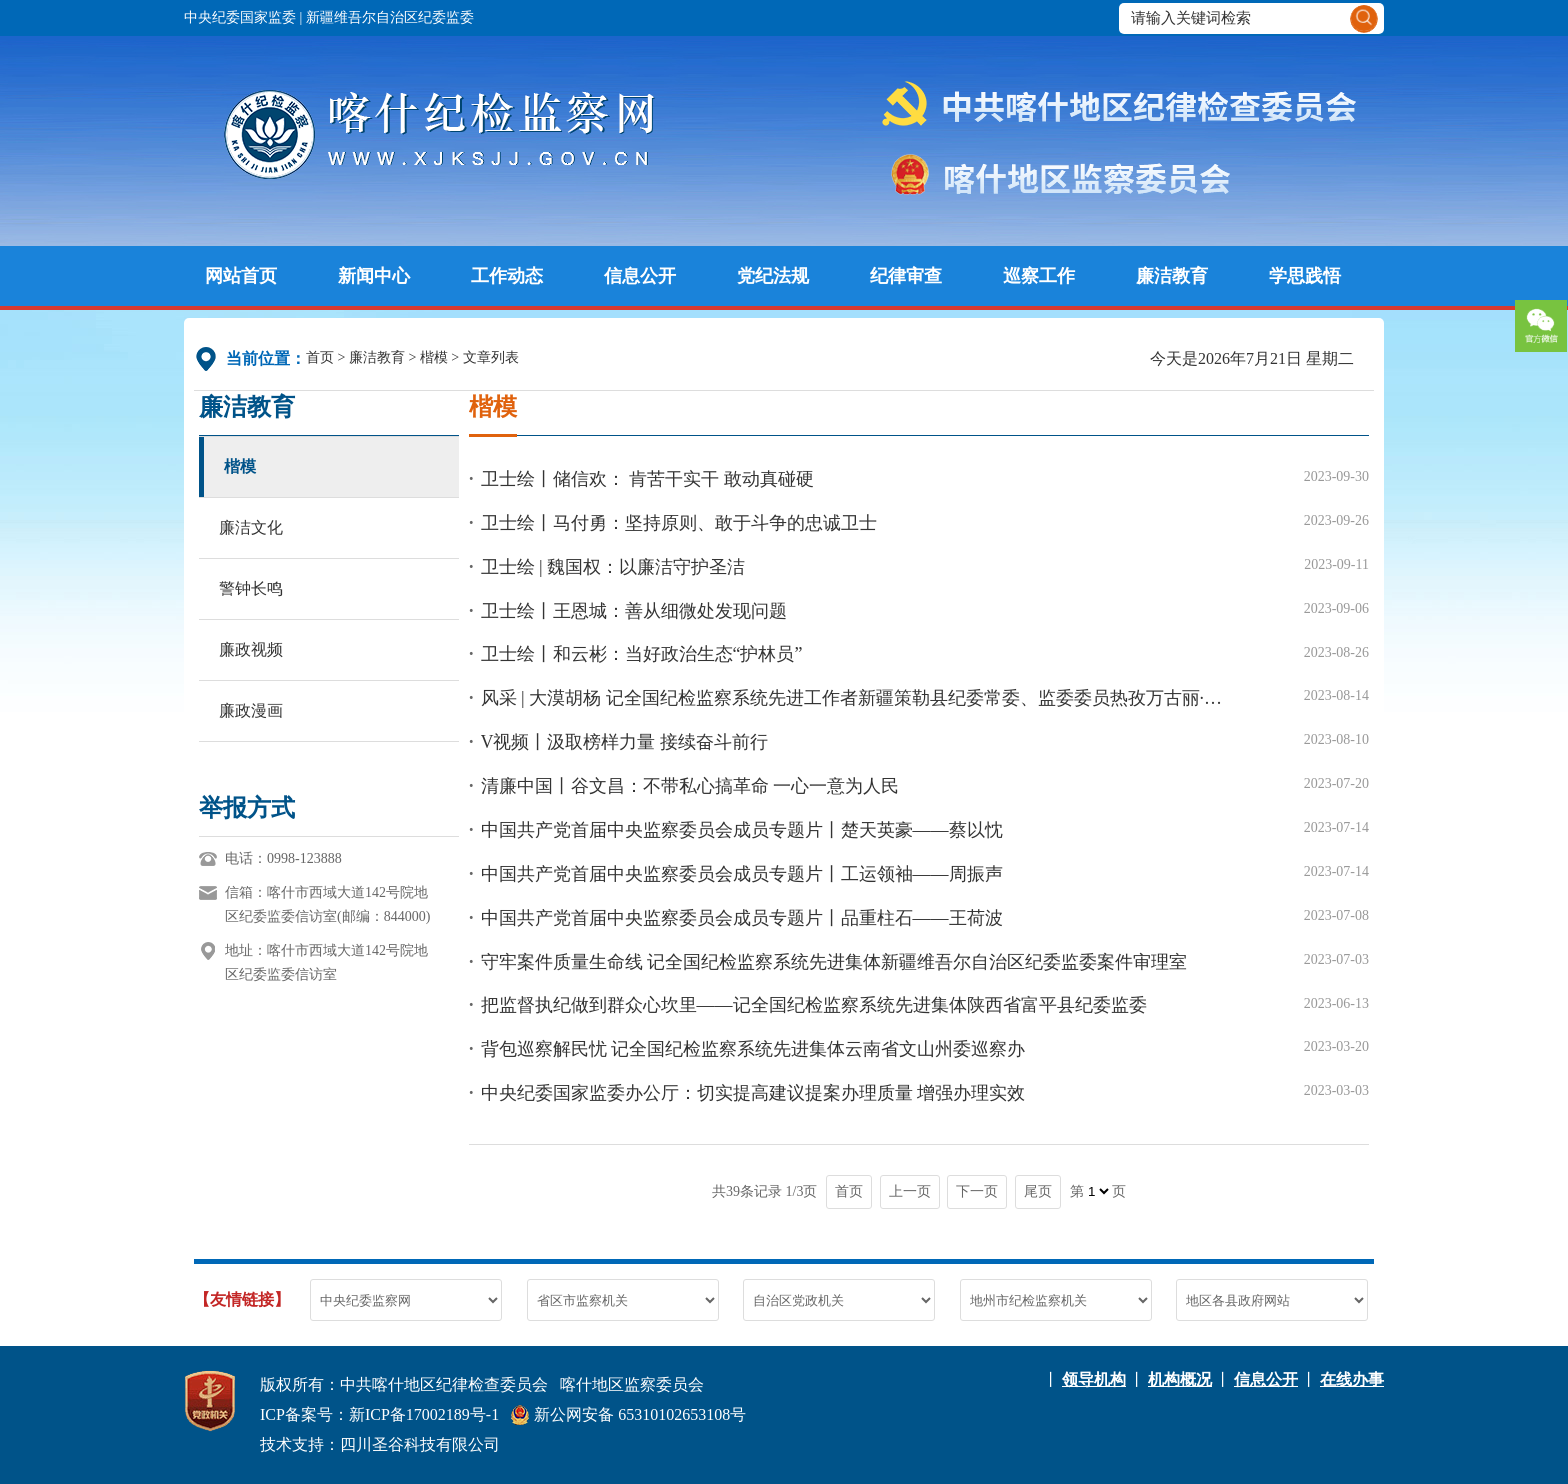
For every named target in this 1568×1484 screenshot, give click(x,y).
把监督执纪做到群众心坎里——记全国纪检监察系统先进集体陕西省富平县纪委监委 (814, 1005)
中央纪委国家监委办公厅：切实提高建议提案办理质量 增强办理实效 (753, 1093)
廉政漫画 (251, 710)
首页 (320, 357)
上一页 (910, 1191)
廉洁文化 (251, 527)
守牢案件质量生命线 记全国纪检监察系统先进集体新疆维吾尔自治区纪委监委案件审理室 (834, 962)
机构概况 (1180, 1379)
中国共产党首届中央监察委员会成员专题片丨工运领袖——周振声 (742, 874)
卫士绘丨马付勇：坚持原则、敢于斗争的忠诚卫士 (679, 523)
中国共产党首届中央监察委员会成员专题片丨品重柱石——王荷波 (742, 918)
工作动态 (507, 276)
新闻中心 (374, 276)
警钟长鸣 (251, 588)
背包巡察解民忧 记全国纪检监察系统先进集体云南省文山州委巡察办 (753, 1049)
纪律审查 (906, 276)
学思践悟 (1305, 276)
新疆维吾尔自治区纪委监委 (390, 17)
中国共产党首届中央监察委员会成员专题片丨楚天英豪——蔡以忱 (742, 830)
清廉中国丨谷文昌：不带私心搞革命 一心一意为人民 (690, 786)
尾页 (1038, 1191)
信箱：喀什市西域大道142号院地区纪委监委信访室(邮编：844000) (327, 904)
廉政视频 (251, 649)
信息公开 (640, 276)
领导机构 (1094, 1379)
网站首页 (241, 276)
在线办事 (1352, 1379)
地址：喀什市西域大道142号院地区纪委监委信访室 (326, 962)
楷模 (434, 357)
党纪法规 (773, 276)
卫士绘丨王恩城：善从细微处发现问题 (634, 611)
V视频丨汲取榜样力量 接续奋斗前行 (625, 742)
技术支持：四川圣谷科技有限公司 (380, 1444)
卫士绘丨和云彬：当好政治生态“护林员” (642, 654)
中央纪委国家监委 (240, 17)
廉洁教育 (1172, 276)
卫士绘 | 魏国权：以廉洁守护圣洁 (613, 567)
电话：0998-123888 (283, 858)
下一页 (977, 1191)
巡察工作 (1039, 276)
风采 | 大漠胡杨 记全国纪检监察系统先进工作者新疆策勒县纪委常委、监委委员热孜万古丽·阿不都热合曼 (856, 698)
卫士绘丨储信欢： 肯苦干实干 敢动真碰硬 (647, 479)
